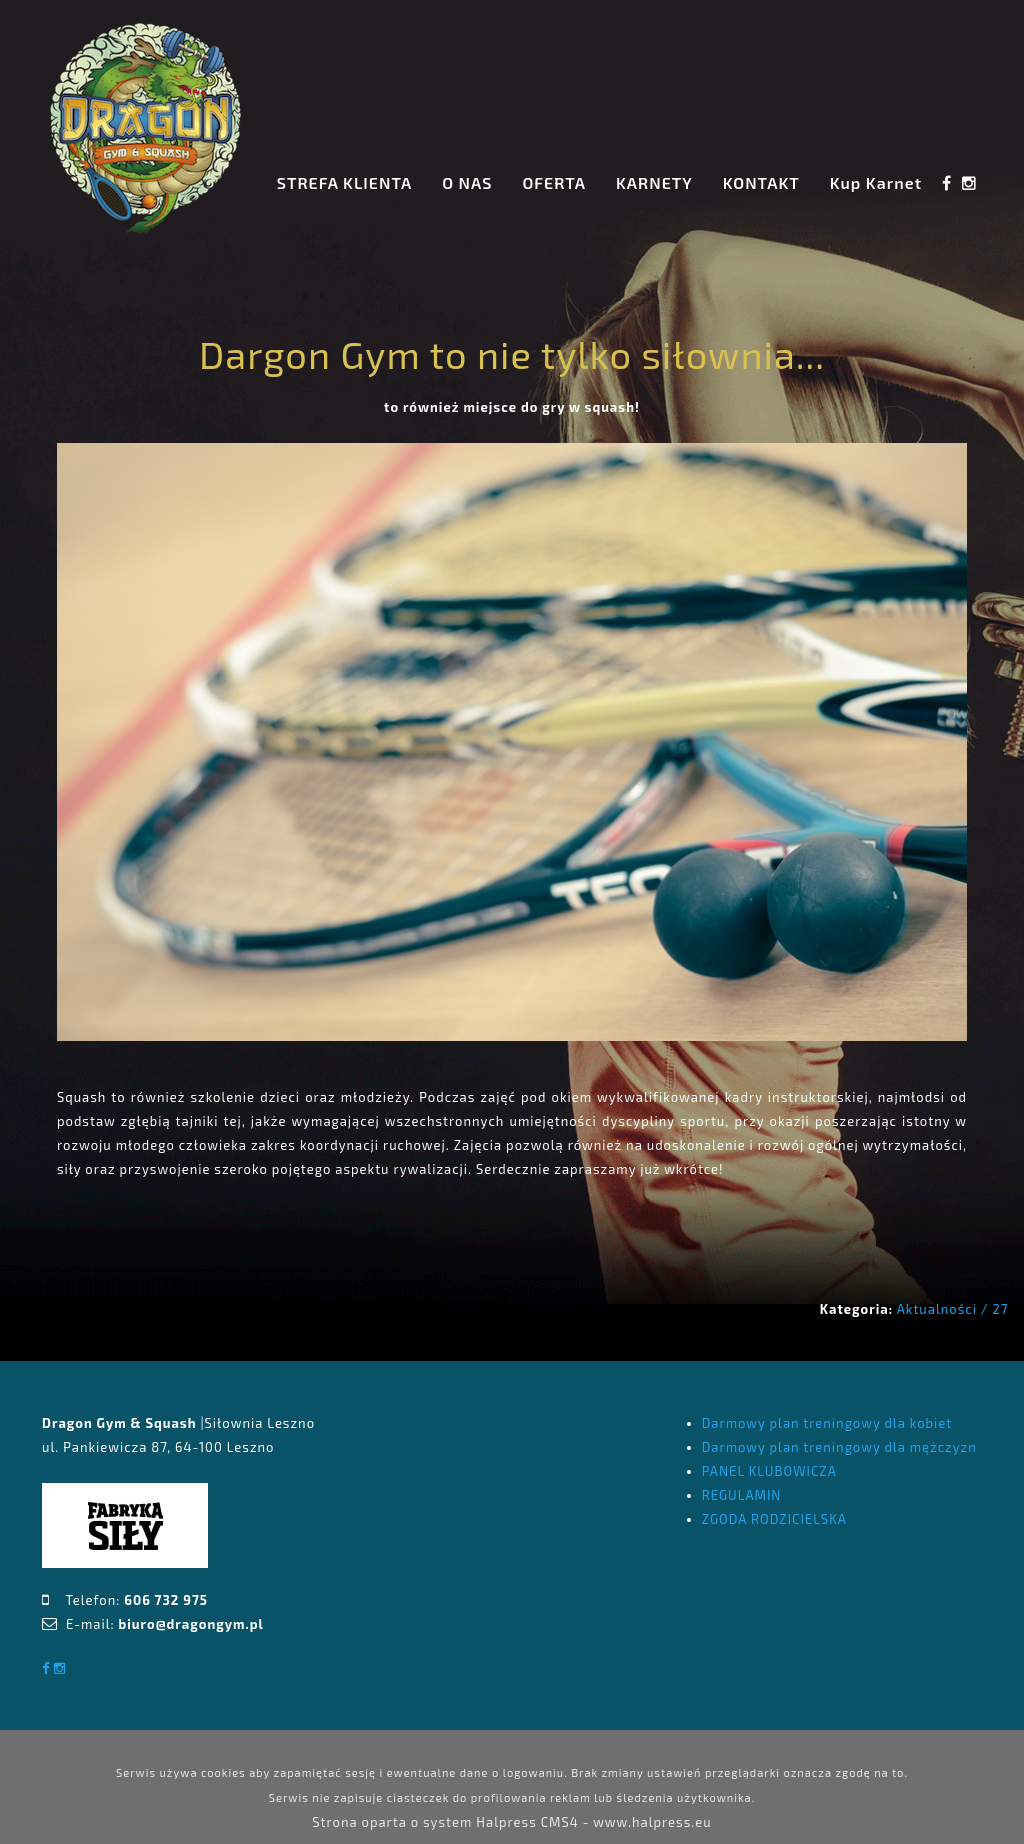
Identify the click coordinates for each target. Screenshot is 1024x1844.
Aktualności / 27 (953, 1309)
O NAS (467, 182)
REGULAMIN (742, 1495)
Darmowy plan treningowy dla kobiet (827, 1423)
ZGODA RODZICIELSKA (774, 1519)
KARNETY (654, 182)
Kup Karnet (876, 182)
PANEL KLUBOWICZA (769, 1471)
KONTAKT (761, 182)
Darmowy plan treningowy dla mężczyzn (839, 1447)
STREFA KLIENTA (344, 182)
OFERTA (554, 182)
